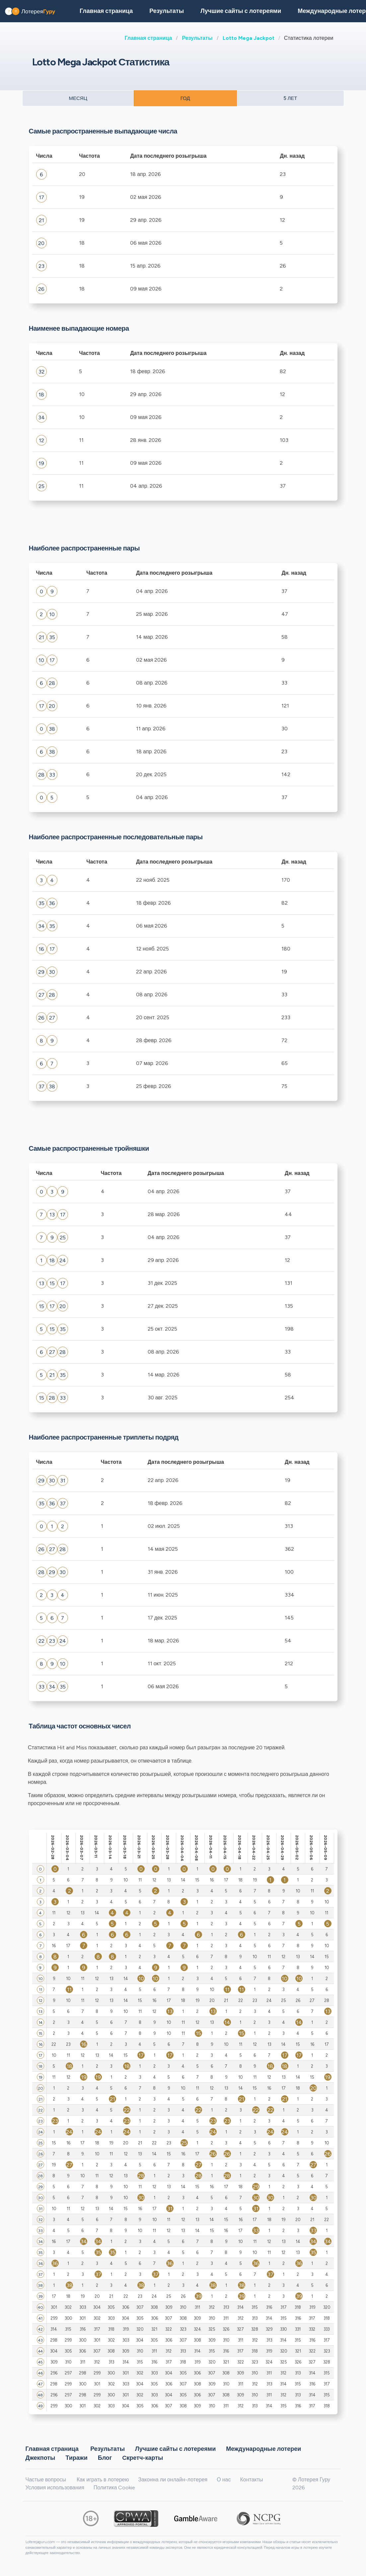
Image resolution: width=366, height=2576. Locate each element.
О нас (224, 2479)
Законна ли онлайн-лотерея (172, 2479)
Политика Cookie (114, 2487)
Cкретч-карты (142, 2457)
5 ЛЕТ (290, 98)
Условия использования (55, 2487)
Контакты (251, 2479)
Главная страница (148, 38)
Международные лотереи (263, 2448)
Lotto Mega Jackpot (248, 38)
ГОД (185, 98)
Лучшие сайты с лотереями (240, 11)
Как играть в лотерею (103, 2479)
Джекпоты (40, 2457)
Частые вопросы (46, 2479)
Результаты (197, 38)
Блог (105, 2457)
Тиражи (76, 2457)
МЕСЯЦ (78, 98)
